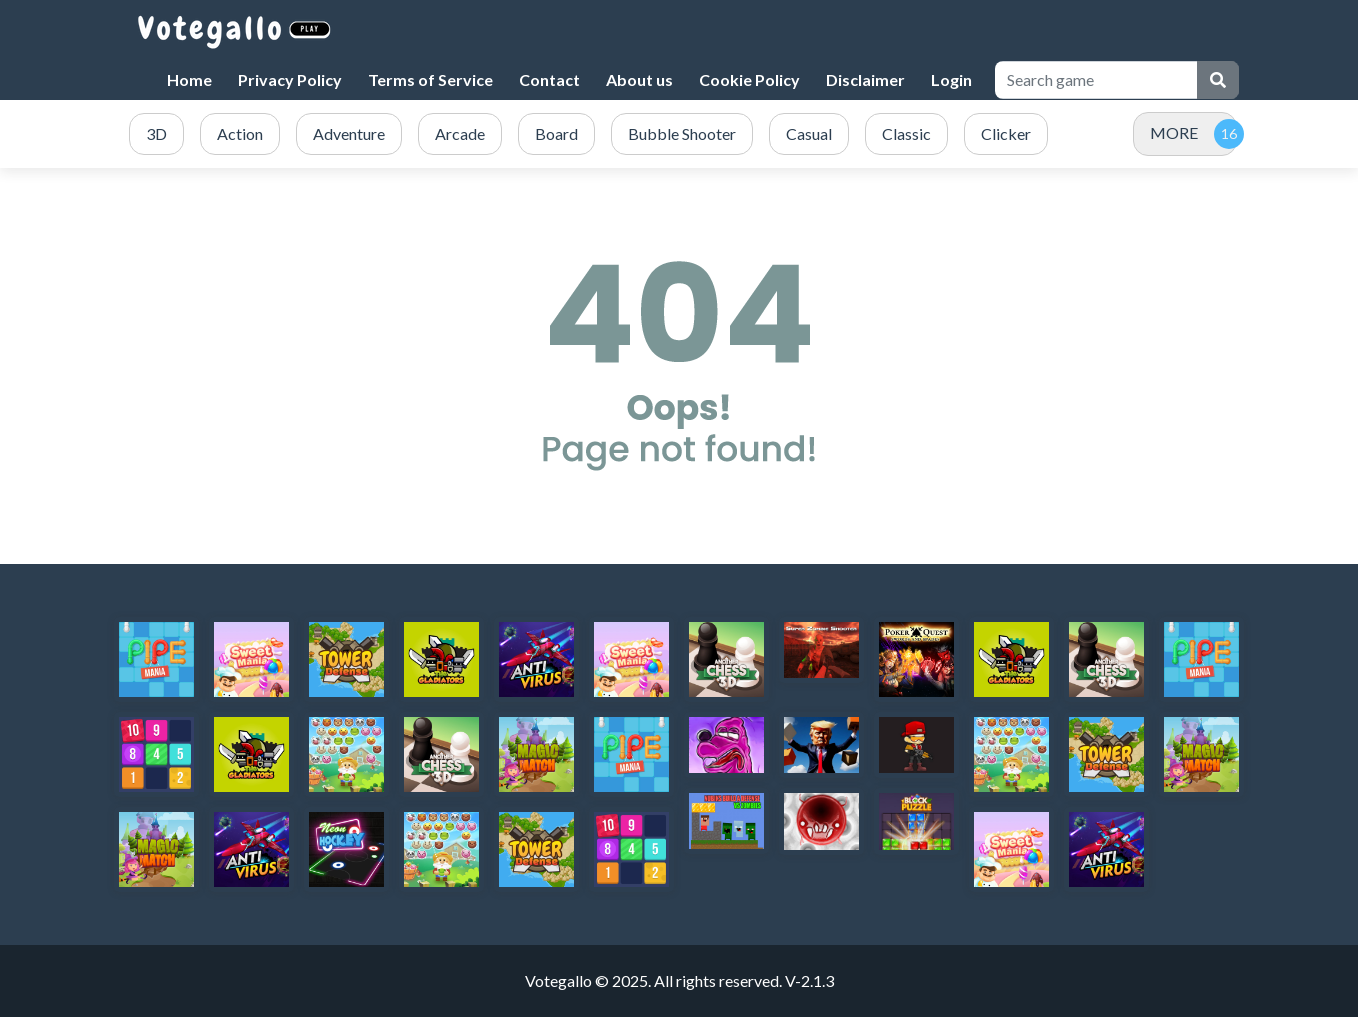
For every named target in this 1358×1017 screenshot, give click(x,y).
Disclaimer (865, 79)
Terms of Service (430, 79)
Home (189, 79)
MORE (1174, 132)
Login (951, 79)
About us (639, 79)
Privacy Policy (290, 79)
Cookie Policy (749, 79)
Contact (549, 79)
